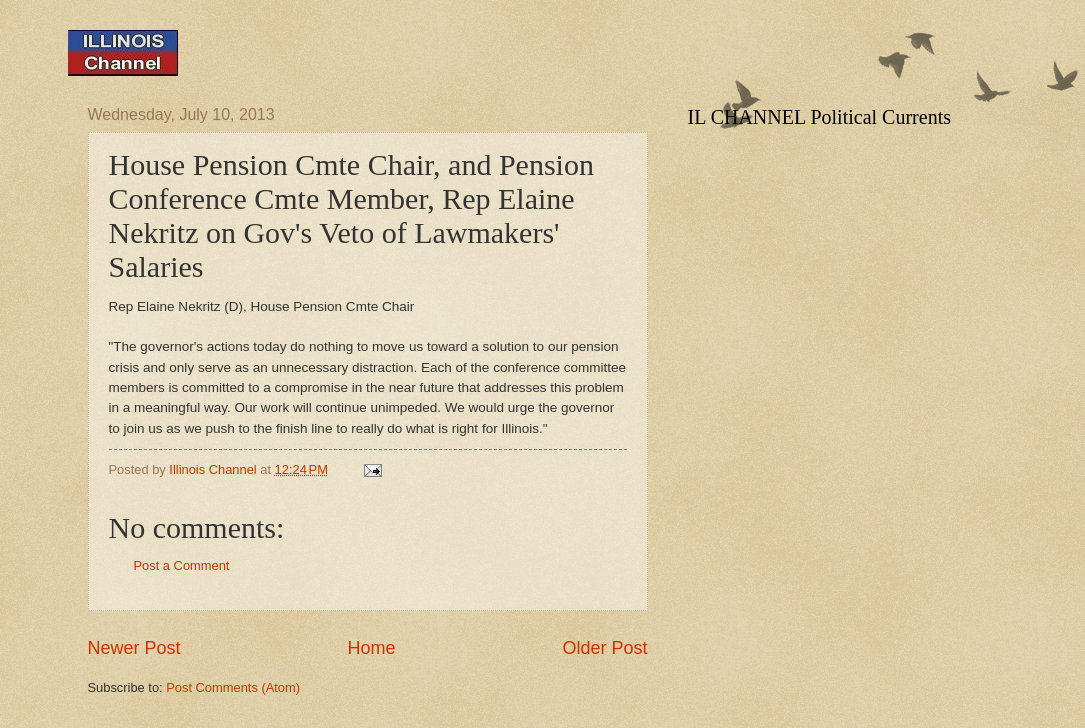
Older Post (604, 648)
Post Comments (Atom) (233, 687)
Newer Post (134, 648)
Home (371, 648)
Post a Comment (182, 565)
